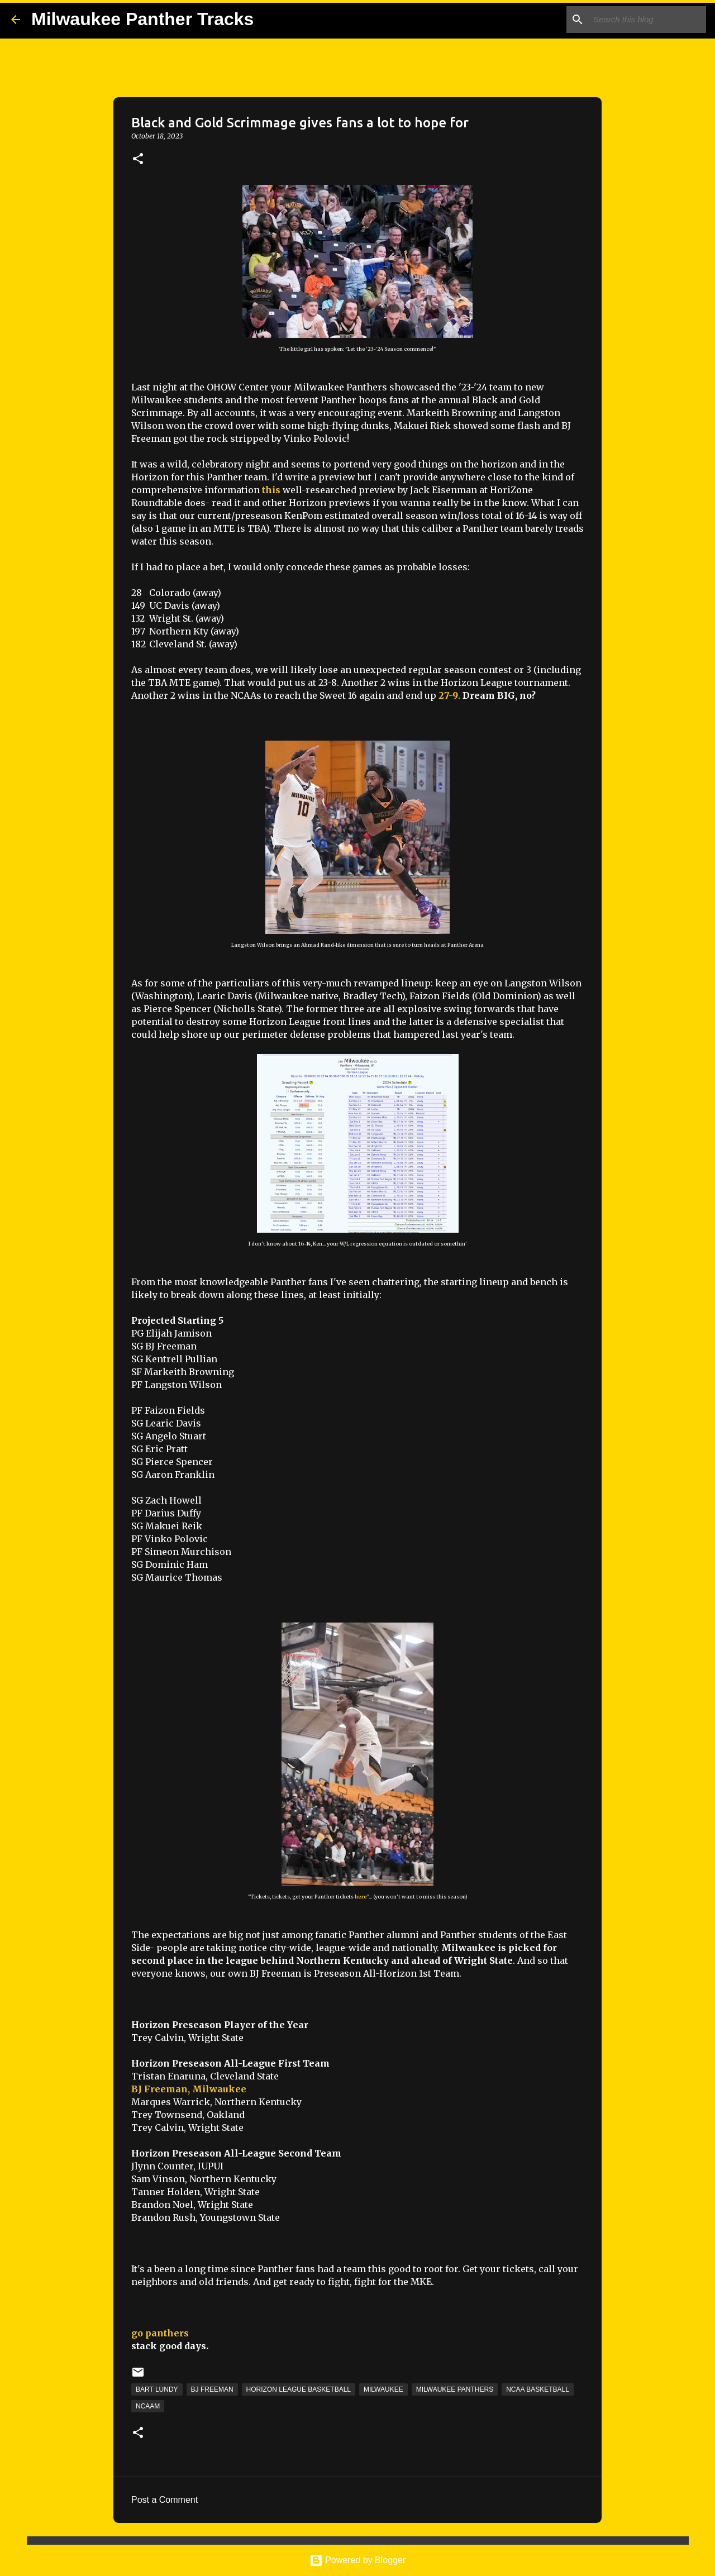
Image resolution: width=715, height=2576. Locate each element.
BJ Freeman (212, 2389)
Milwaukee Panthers (454, 2389)
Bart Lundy (157, 2389)
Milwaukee (383, 2389)
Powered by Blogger (357, 2560)
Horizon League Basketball (298, 2389)
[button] (138, 159)
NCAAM (148, 2406)
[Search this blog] (647, 19)
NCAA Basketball (537, 2389)
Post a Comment (164, 2500)
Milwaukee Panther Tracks (142, 19)
